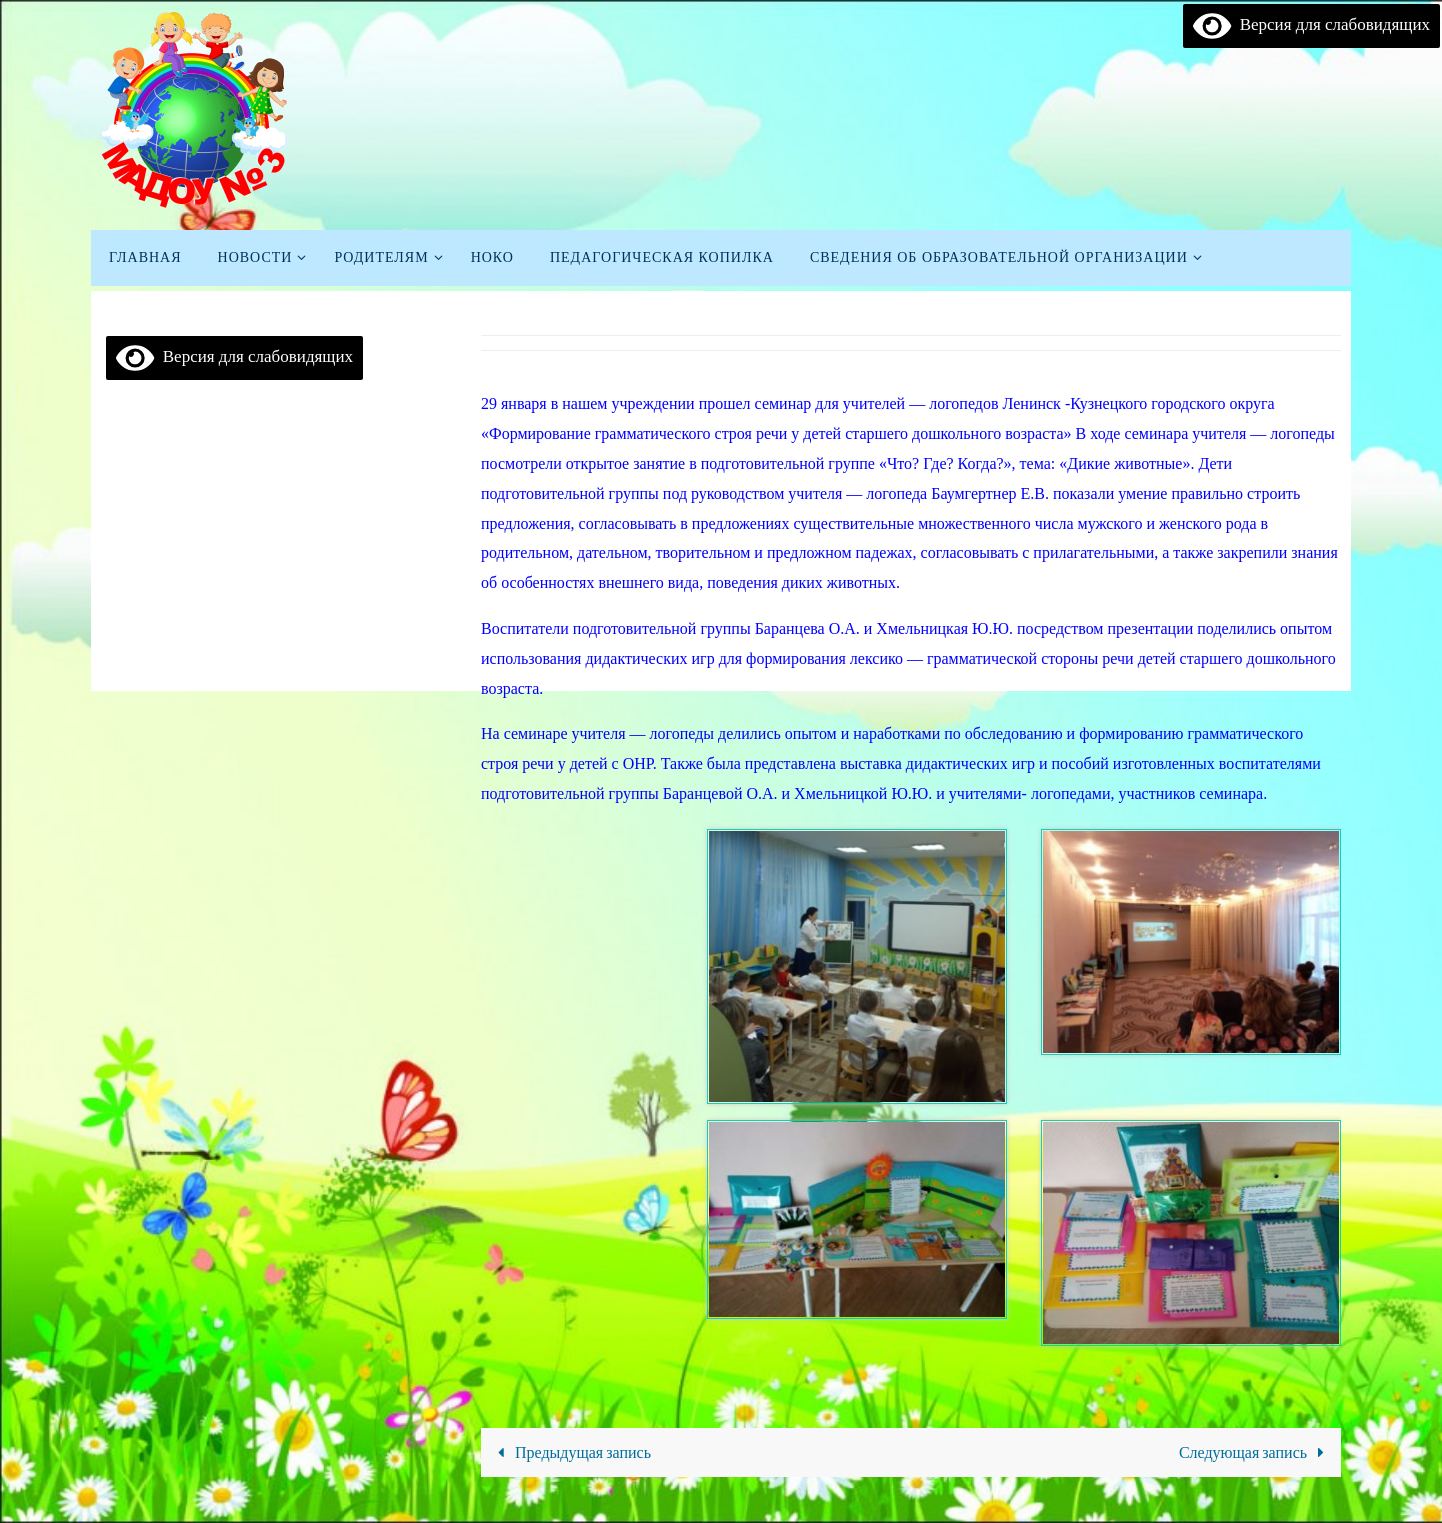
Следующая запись (1256, 1452)
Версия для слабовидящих (1311, 25)
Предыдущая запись (570, 1452)
